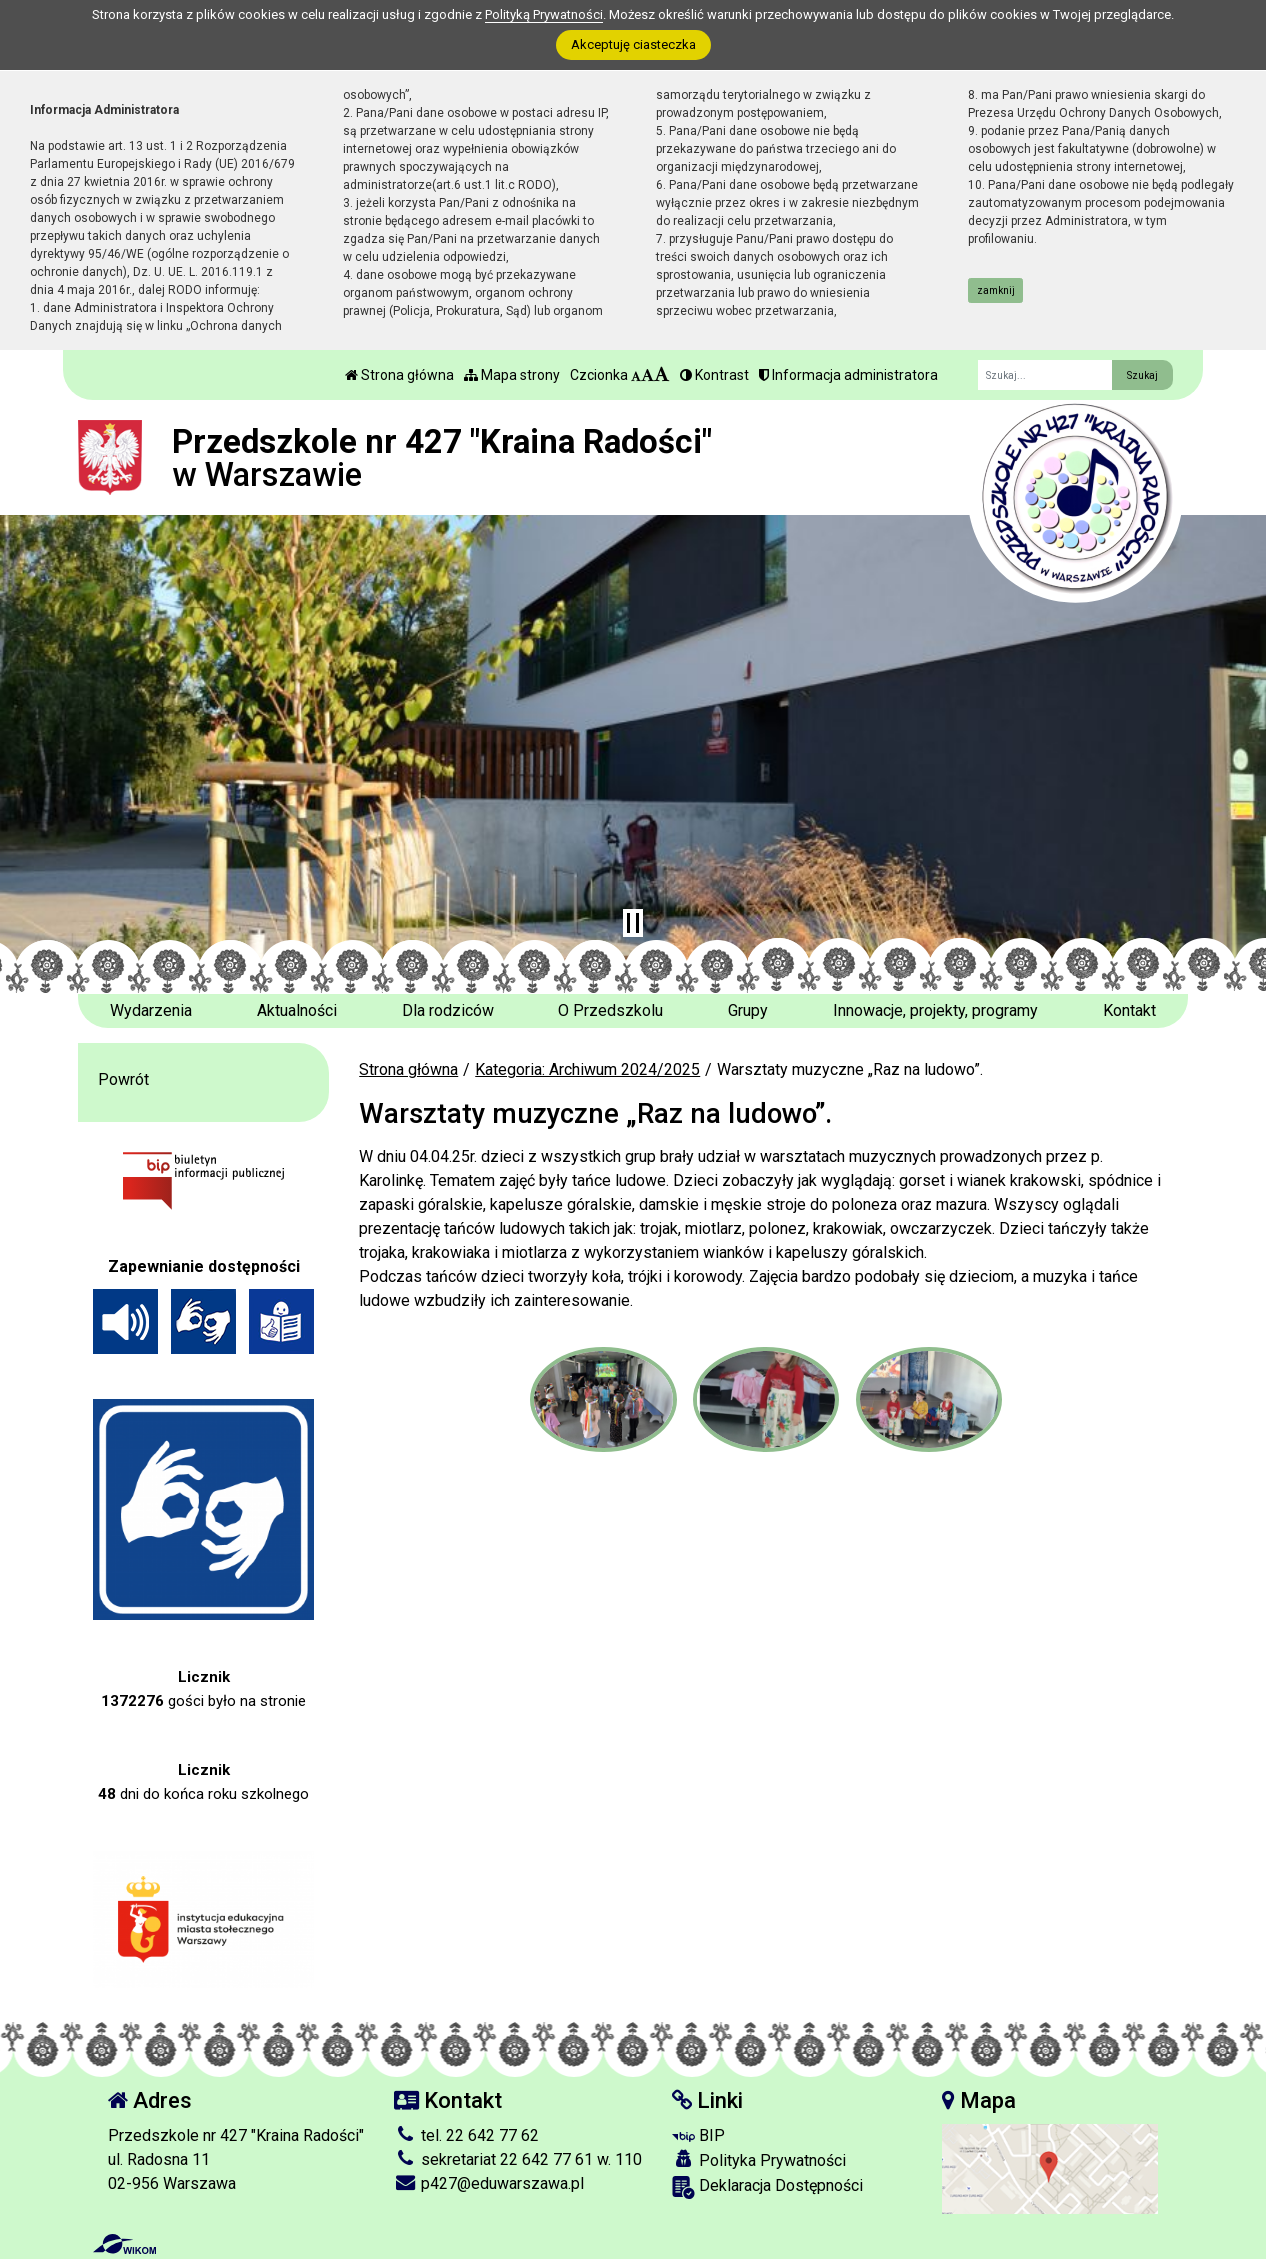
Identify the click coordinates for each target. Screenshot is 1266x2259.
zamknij (996, 290)
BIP (698, 2135)
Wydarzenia (151, 1010)
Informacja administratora (848, 375)
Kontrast (714, 375)
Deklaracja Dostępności (767, 2187)
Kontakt (1129, 1010)
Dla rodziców (448, 1010)
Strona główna (399, 375)
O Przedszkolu (610, 1010)
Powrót (123, 1079)
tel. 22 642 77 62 (466, 2135)
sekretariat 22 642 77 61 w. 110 (518, 2159)
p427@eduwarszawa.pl (489, 2183)
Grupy (748, 1010)
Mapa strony (512, 375)
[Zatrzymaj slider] (633, 923)
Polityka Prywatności (759, 2160)
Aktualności (297, 1010)
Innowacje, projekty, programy (935, 1010)
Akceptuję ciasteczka (633, 44)
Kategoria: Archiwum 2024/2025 (587, 1069)
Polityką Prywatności (544, 14)
